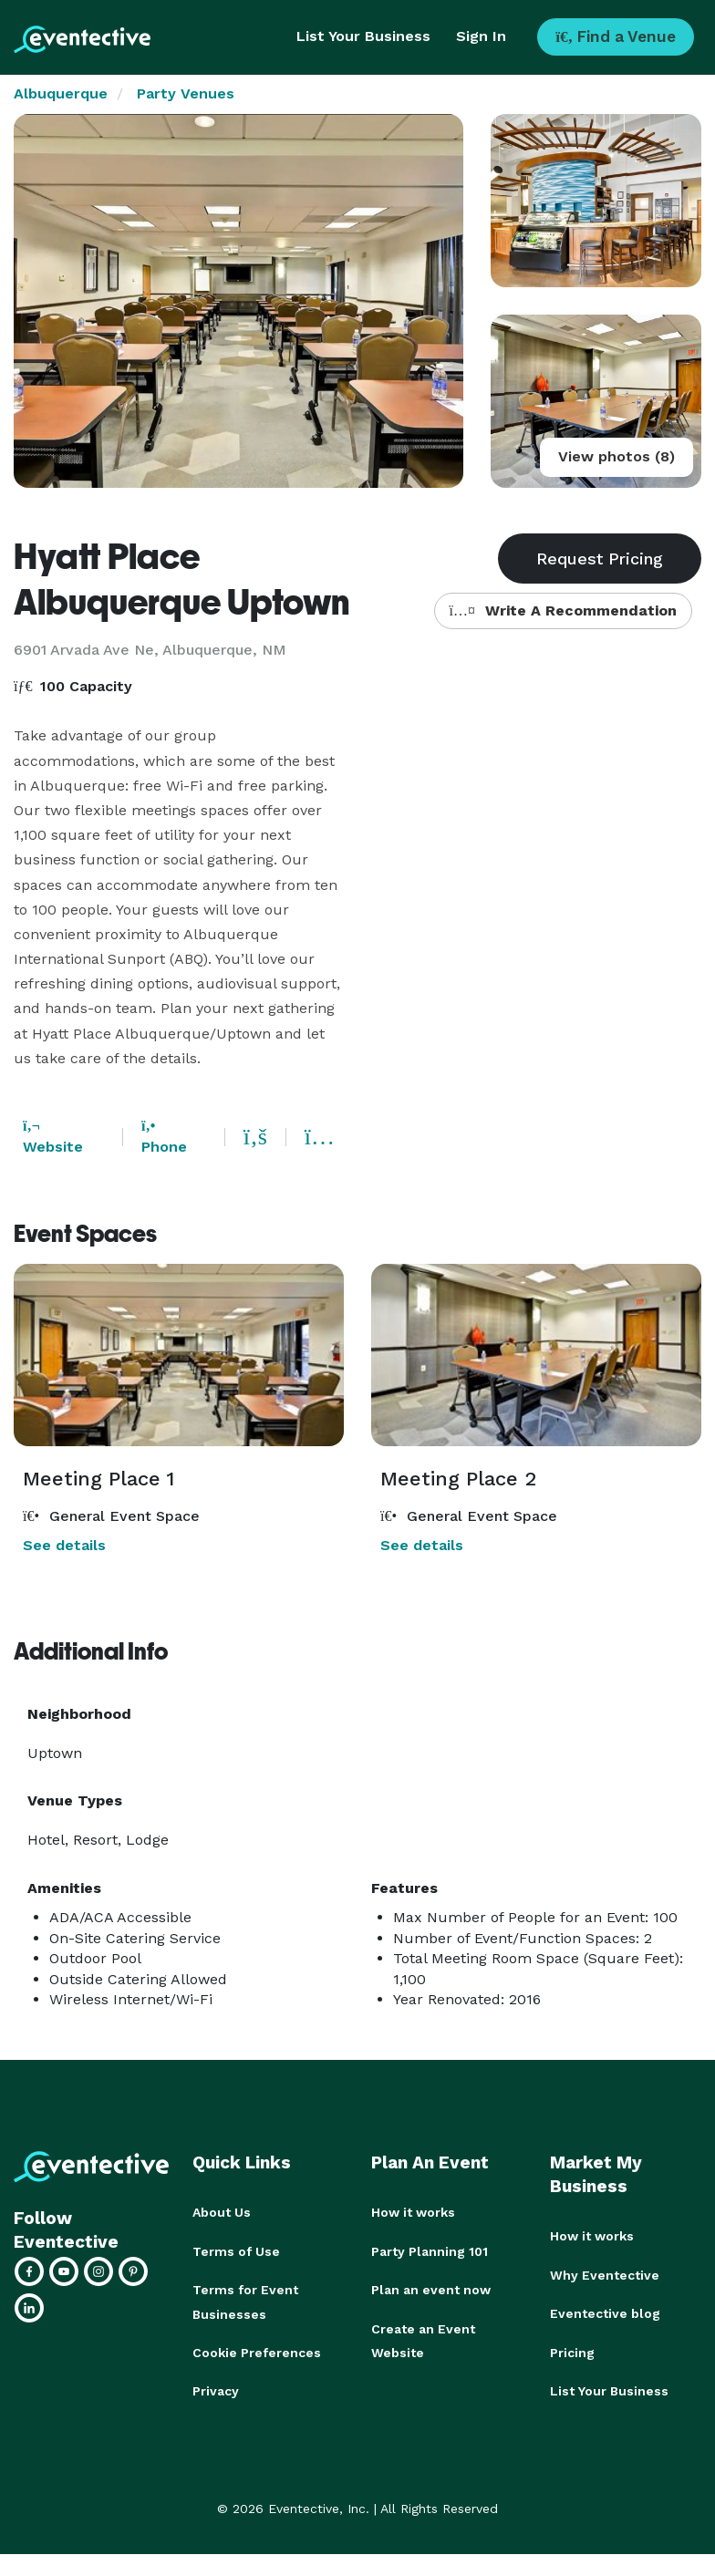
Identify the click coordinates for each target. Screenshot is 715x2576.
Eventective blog (605, 2312)
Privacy (215, 2389)
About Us (221, 2212)
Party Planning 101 (429, 2250)
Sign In (481, 36)
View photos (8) (616, 456)
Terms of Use (236, 2250)
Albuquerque (61, 93)
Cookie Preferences (256, 2350)
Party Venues (185, 93)
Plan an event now (431, 2288)
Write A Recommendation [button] (563, 610)
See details (64, 1545)
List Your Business (363, 36)
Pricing (572, 2350)
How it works (413, 2212)
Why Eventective (604, 2274)
